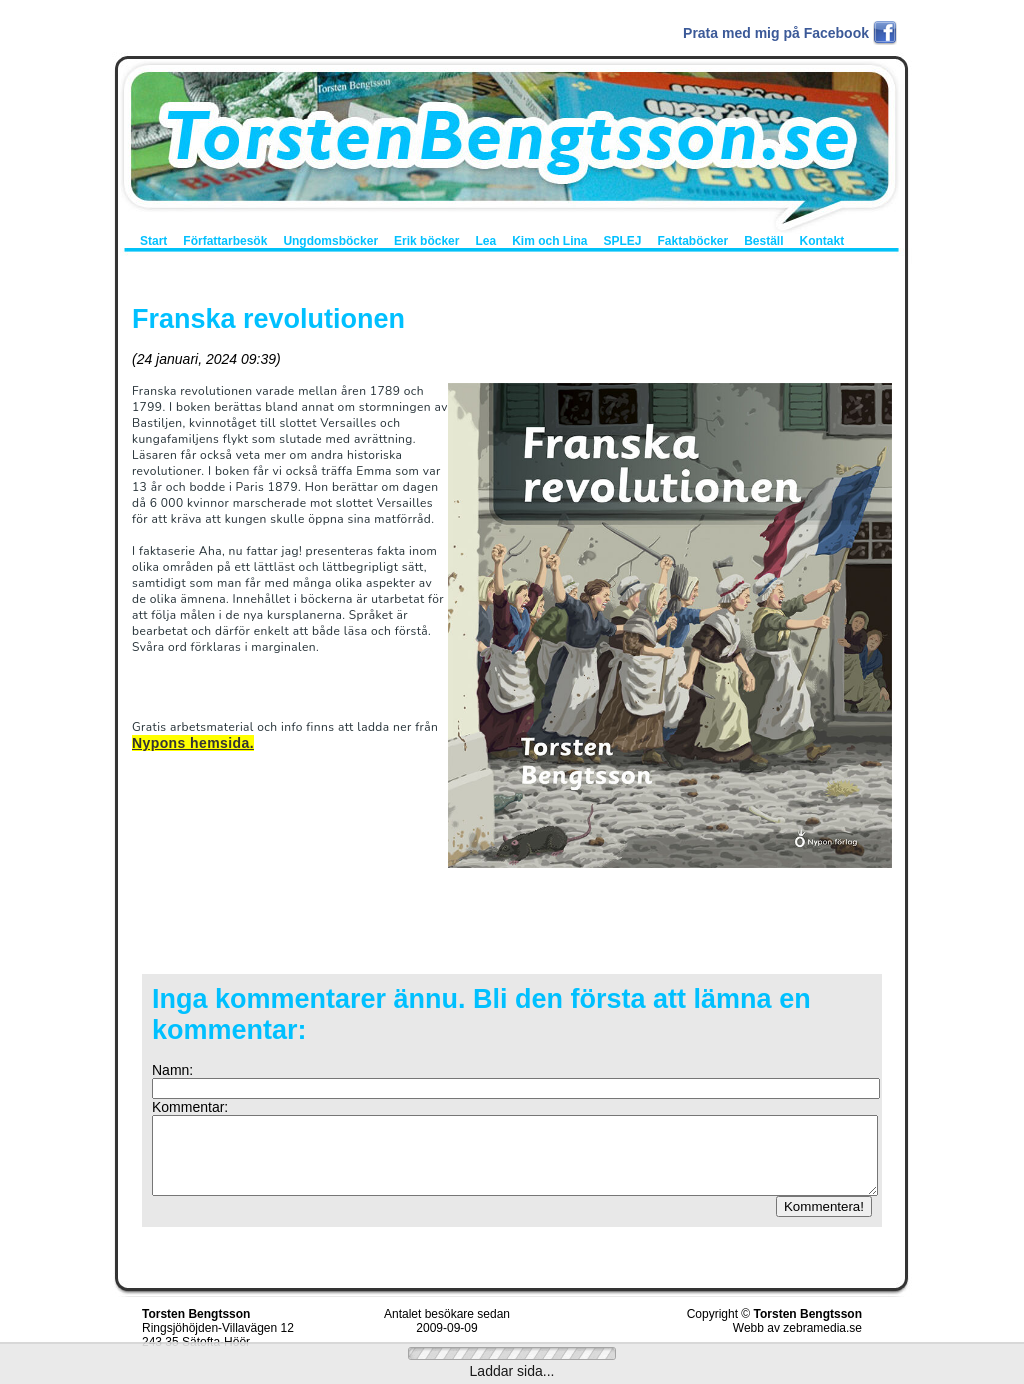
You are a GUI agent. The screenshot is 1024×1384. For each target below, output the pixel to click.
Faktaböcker (692, 241)
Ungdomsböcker (330, 241)
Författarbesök (225, 241)
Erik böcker (426, 241)
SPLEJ (622, 241)
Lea (485, 241)
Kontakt (822, 241)
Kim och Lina (549, 241)
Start (153, 241)
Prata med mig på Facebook (776, 33)
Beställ (763, 241)
